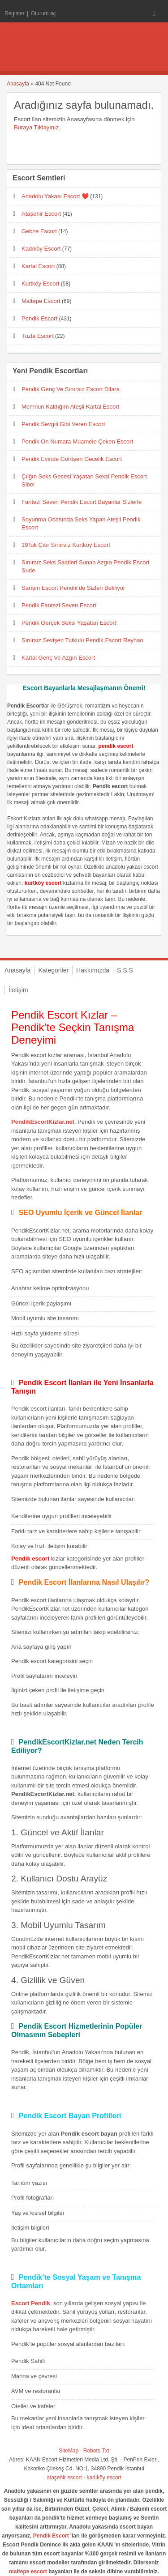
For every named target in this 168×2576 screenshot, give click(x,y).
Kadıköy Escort (41, 248)
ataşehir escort (64, 2477)
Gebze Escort (39, 231)
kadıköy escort (104, 2477)
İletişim (18, 990)
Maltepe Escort (41, 301)
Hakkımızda (92, 970)
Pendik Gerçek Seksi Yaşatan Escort (69, 622)
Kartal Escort (38, 266)
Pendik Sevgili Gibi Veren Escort (63, 424)
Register (14, 13)
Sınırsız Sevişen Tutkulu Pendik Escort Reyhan (82, 640)
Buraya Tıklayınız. (37, 127)
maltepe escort (28, 2571)
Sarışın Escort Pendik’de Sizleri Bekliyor (73, 587)
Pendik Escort (39, 318)
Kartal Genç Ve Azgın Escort (58, 657)
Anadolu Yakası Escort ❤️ (55, 196)
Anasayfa (18, 84)
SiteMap (68, 2451)
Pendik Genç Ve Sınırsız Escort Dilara (71, 389)
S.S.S (125, 970)
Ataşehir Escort (41, 213)
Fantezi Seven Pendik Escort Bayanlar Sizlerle (82, 502)
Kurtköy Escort (41, 283)
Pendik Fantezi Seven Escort (59, 605)
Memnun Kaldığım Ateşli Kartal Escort (70, 406)
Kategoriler (53, 970)
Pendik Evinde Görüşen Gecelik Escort (72, 459)
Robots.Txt (96, 2451)
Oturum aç (43, 13)
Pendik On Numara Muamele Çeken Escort (77, 441)
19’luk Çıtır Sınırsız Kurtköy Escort (66, 545)
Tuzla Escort (38, 336)
